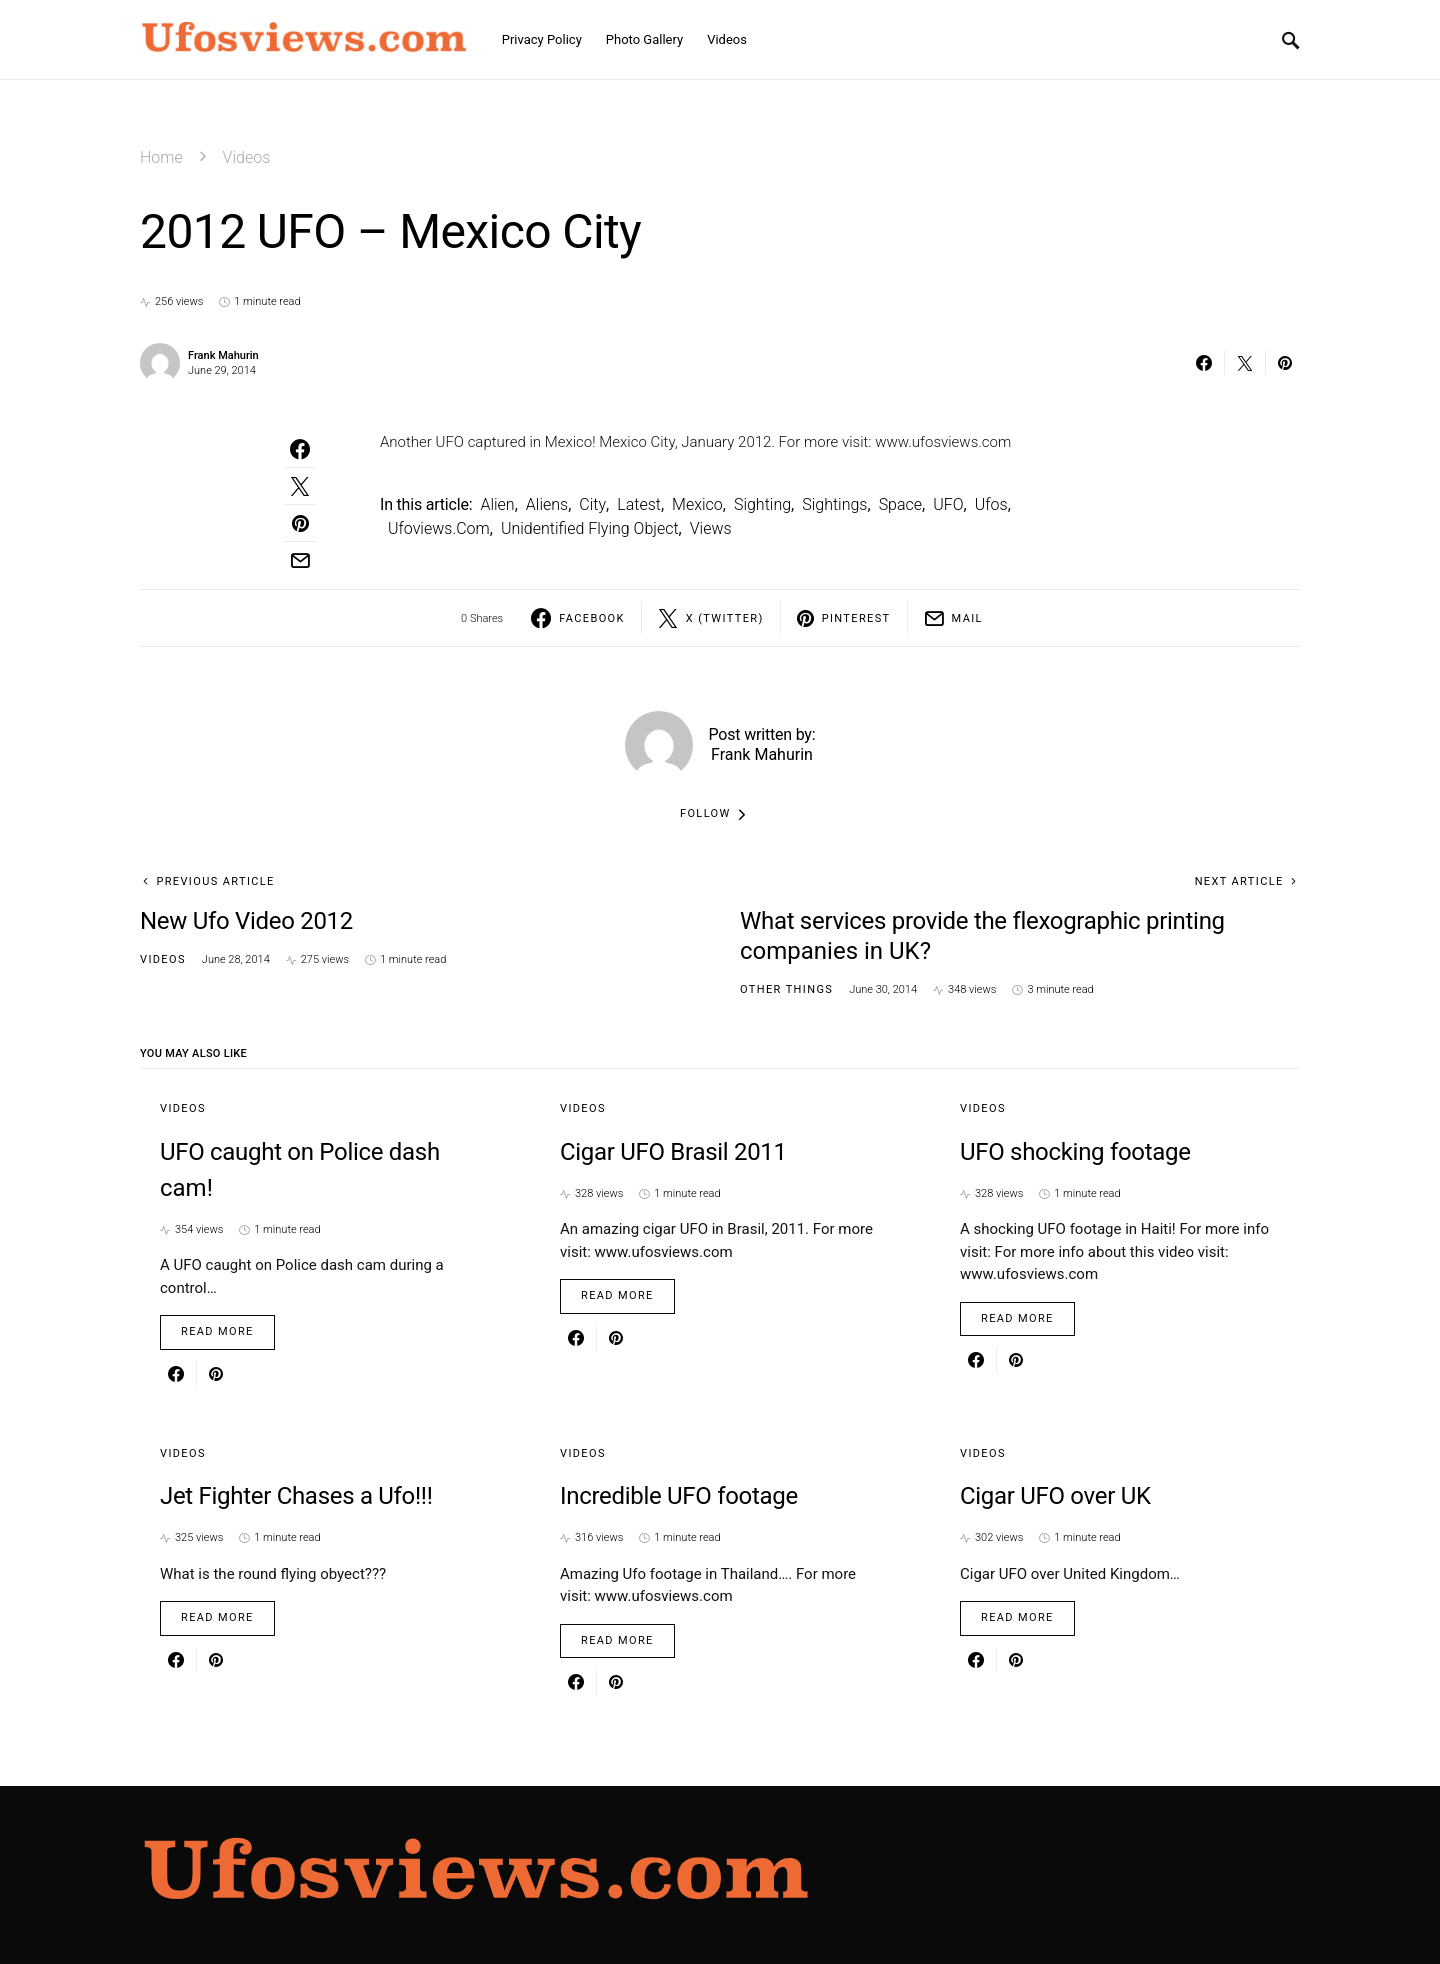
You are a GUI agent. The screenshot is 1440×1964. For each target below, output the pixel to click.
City (592, 504)
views (711, 528)
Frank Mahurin (223, 355)
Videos (247, 157)
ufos (991, 504)
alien (497, 504)
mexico (697, 504)
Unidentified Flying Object (590, 528)
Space (900, 504)
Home (161, 157)
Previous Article (215, 881)
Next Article (1239, 881)
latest (639, 504)
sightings (834, 504)
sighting (762, 504)
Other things (786, 989)
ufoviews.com (439, 528)
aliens (547, 504)
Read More (217, 1331)
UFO (948, 504)
